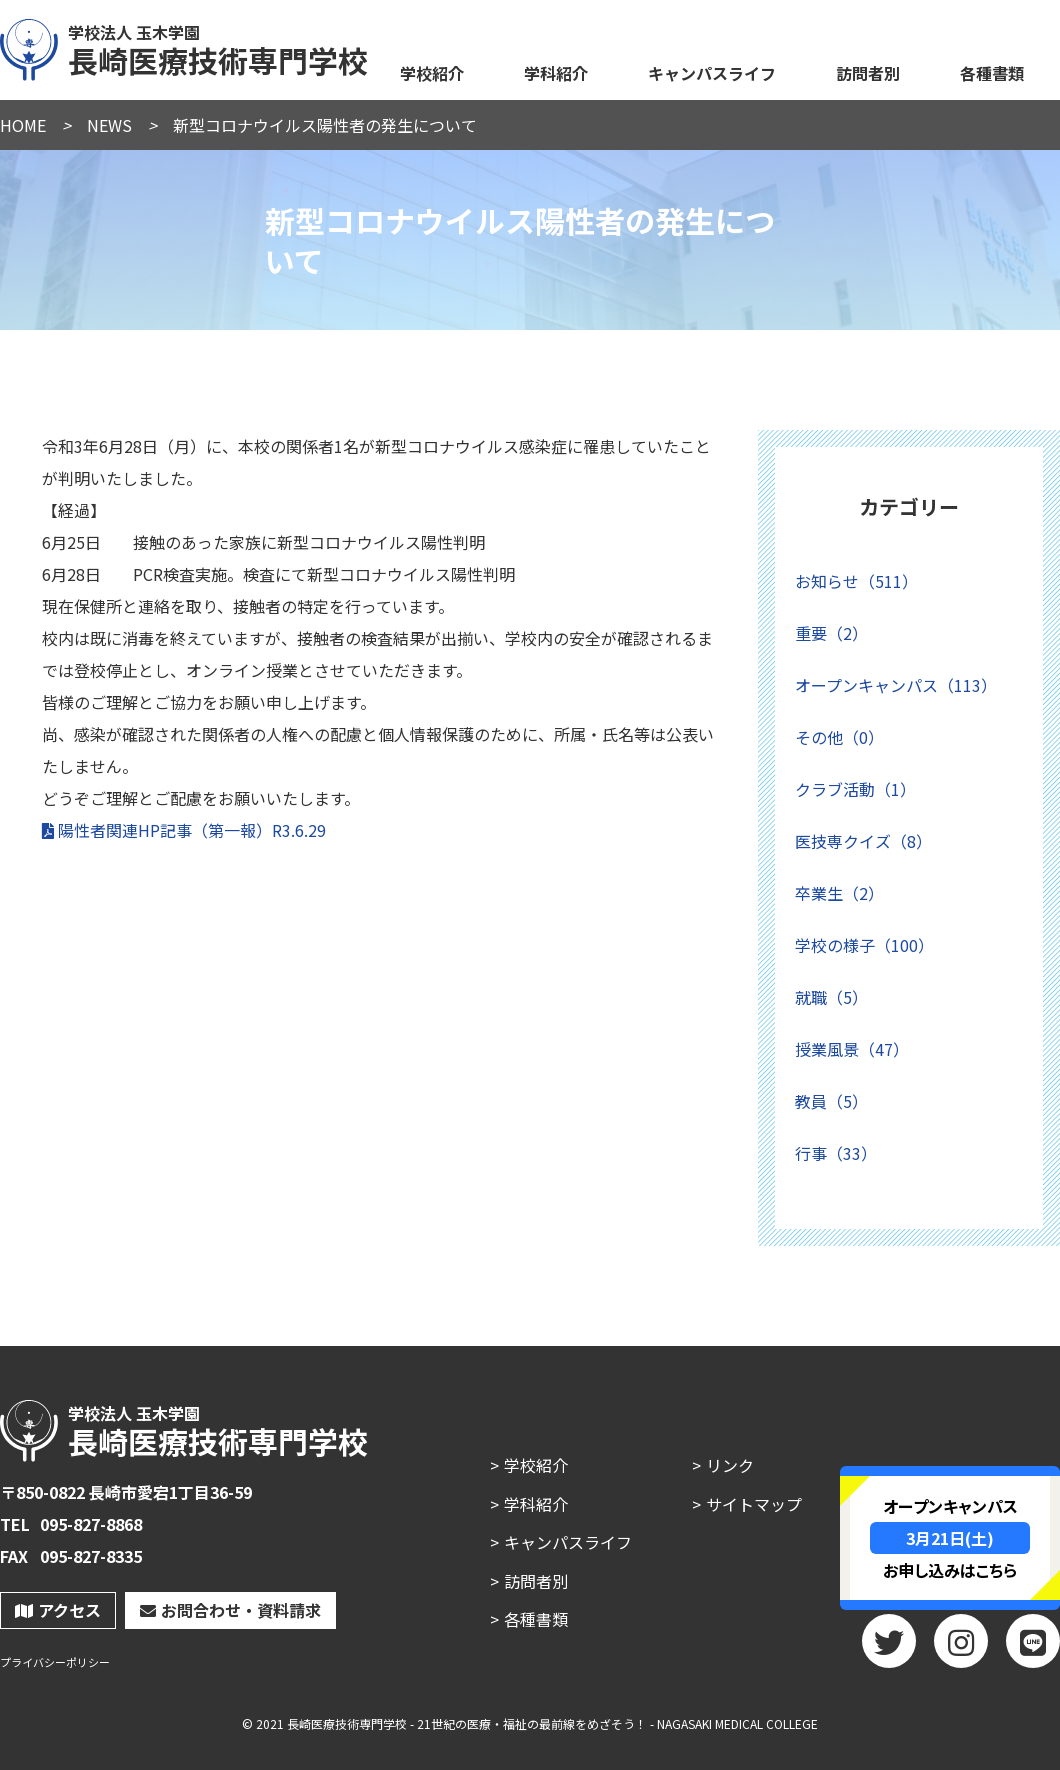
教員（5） (831, 1101)
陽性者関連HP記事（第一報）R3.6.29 (192, 830)
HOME (23, 125)
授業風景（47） (852, 1049)
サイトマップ (754, 1504)
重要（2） (831, 633)
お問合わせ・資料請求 (230, 1610)
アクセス (58, 1610)
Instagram (961, 1648)
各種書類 (992, 73)
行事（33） (836, 1153)
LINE (1033, 1648)
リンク (730, 1465)
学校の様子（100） (864, 945)
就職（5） (831, 997)
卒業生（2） (839, 893)
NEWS (109, 125)
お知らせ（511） (856, 581)
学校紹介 (432, 73)
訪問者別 (868, 73)
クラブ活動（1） (855, 789)
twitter (889, 1648)
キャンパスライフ (712, 73)
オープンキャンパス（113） (896, 685)
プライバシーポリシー (55, 1662)
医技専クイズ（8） (863, 841)
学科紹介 (556, 73)
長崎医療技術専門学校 (185, 47)
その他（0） (839, 737)
